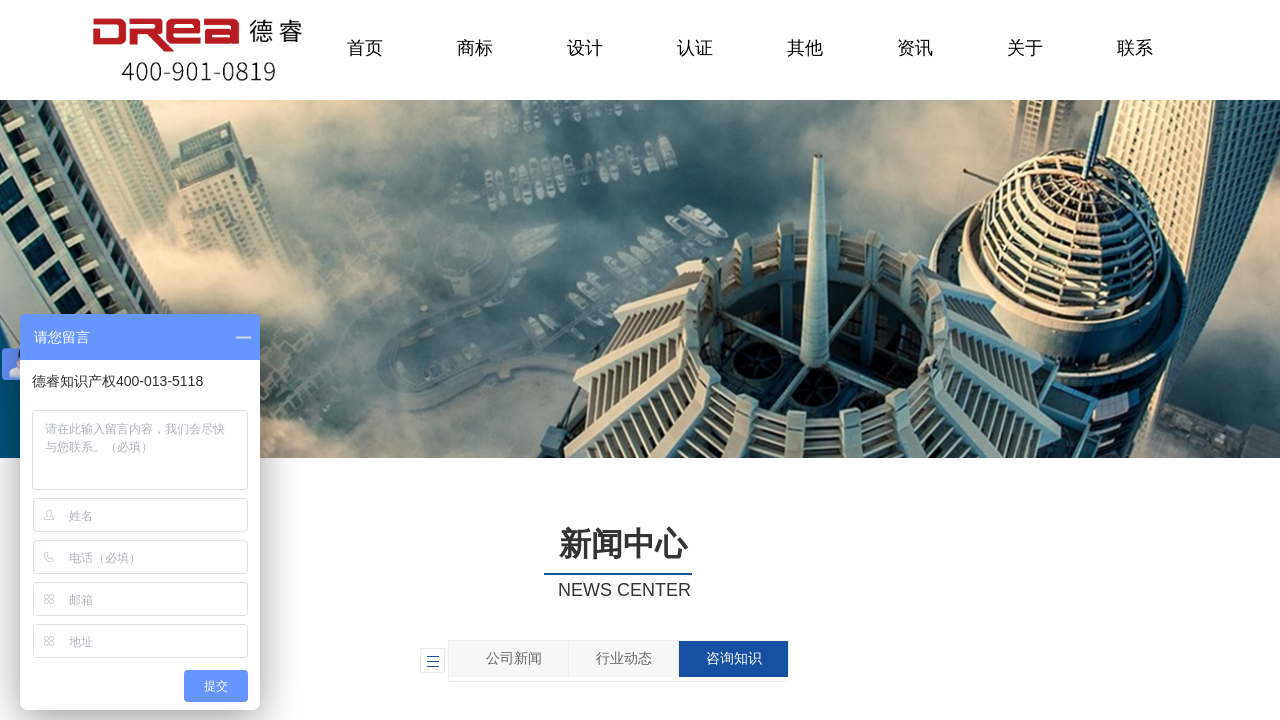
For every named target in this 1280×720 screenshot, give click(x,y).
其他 (805, 48)
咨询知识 (734, 658)
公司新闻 (514, 658)
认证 (695, 48)
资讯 (915, 48)
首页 (365, 48)
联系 (1135, 48)
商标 (475, 48)
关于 (1025, 48)
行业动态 (624, 658)
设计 (585, 48)
